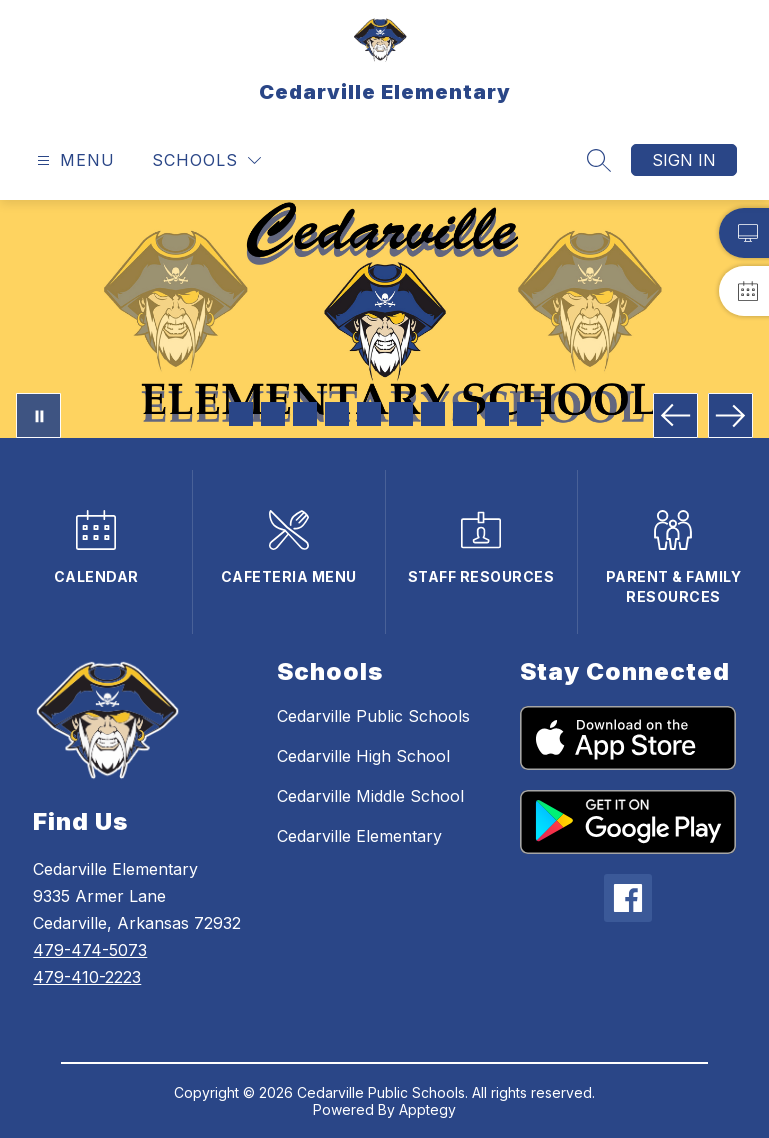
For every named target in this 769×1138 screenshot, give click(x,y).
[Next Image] (730, 415)
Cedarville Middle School (370, 796)
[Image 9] (497, 414)
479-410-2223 (87, 977)
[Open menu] (73, 160)
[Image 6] (401, 414)
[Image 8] (465, 414)
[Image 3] (305, 414)
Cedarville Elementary (359, 836)
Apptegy (427, 1109)
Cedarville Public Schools (373, 716)
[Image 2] (273, 414)
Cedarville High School (363, 756)
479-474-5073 (90, 950)
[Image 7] (433, 414)
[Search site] (599, 160)
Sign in (684, 160)
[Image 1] (241, 414)
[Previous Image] (675, 415)
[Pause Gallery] (38, 415)
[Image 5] (369, 414)
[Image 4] (337, 414)
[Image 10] (529, 414)
